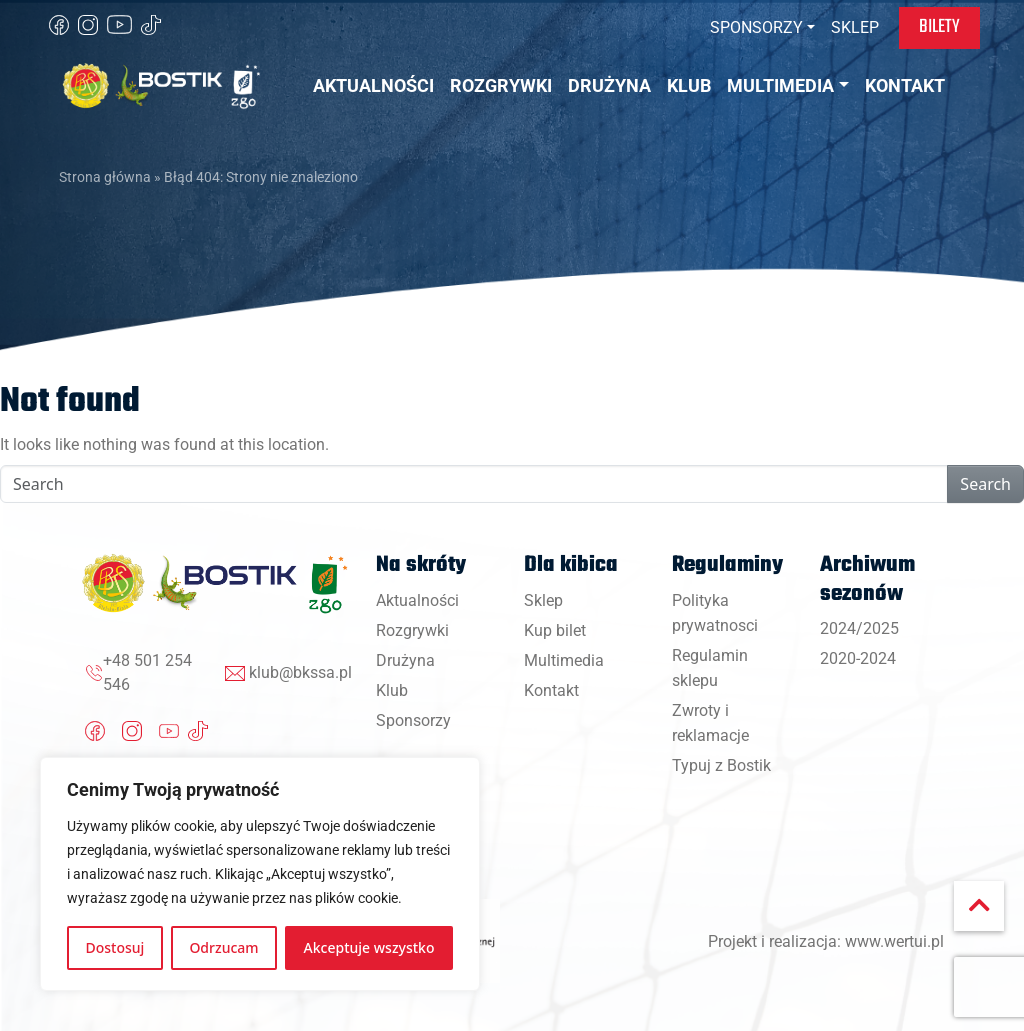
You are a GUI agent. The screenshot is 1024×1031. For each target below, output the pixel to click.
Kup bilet (555, 630)
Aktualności (417, 600)
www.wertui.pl (894, 941)
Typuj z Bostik (721, 765)
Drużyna (405, 660)
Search (985, 484)
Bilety (939, 27)
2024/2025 (859, 628)
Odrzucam (223, 947)
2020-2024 (858, 658)
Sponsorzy (413, 720)
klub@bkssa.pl (300, 672)
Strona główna (105, 177)
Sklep (543, 600)
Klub (392, 690)
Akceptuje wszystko (369, 947)
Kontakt (551, 690)
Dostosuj (115, 947)
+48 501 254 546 (147, 672)
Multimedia (564, 660)
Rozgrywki (412, 630)
